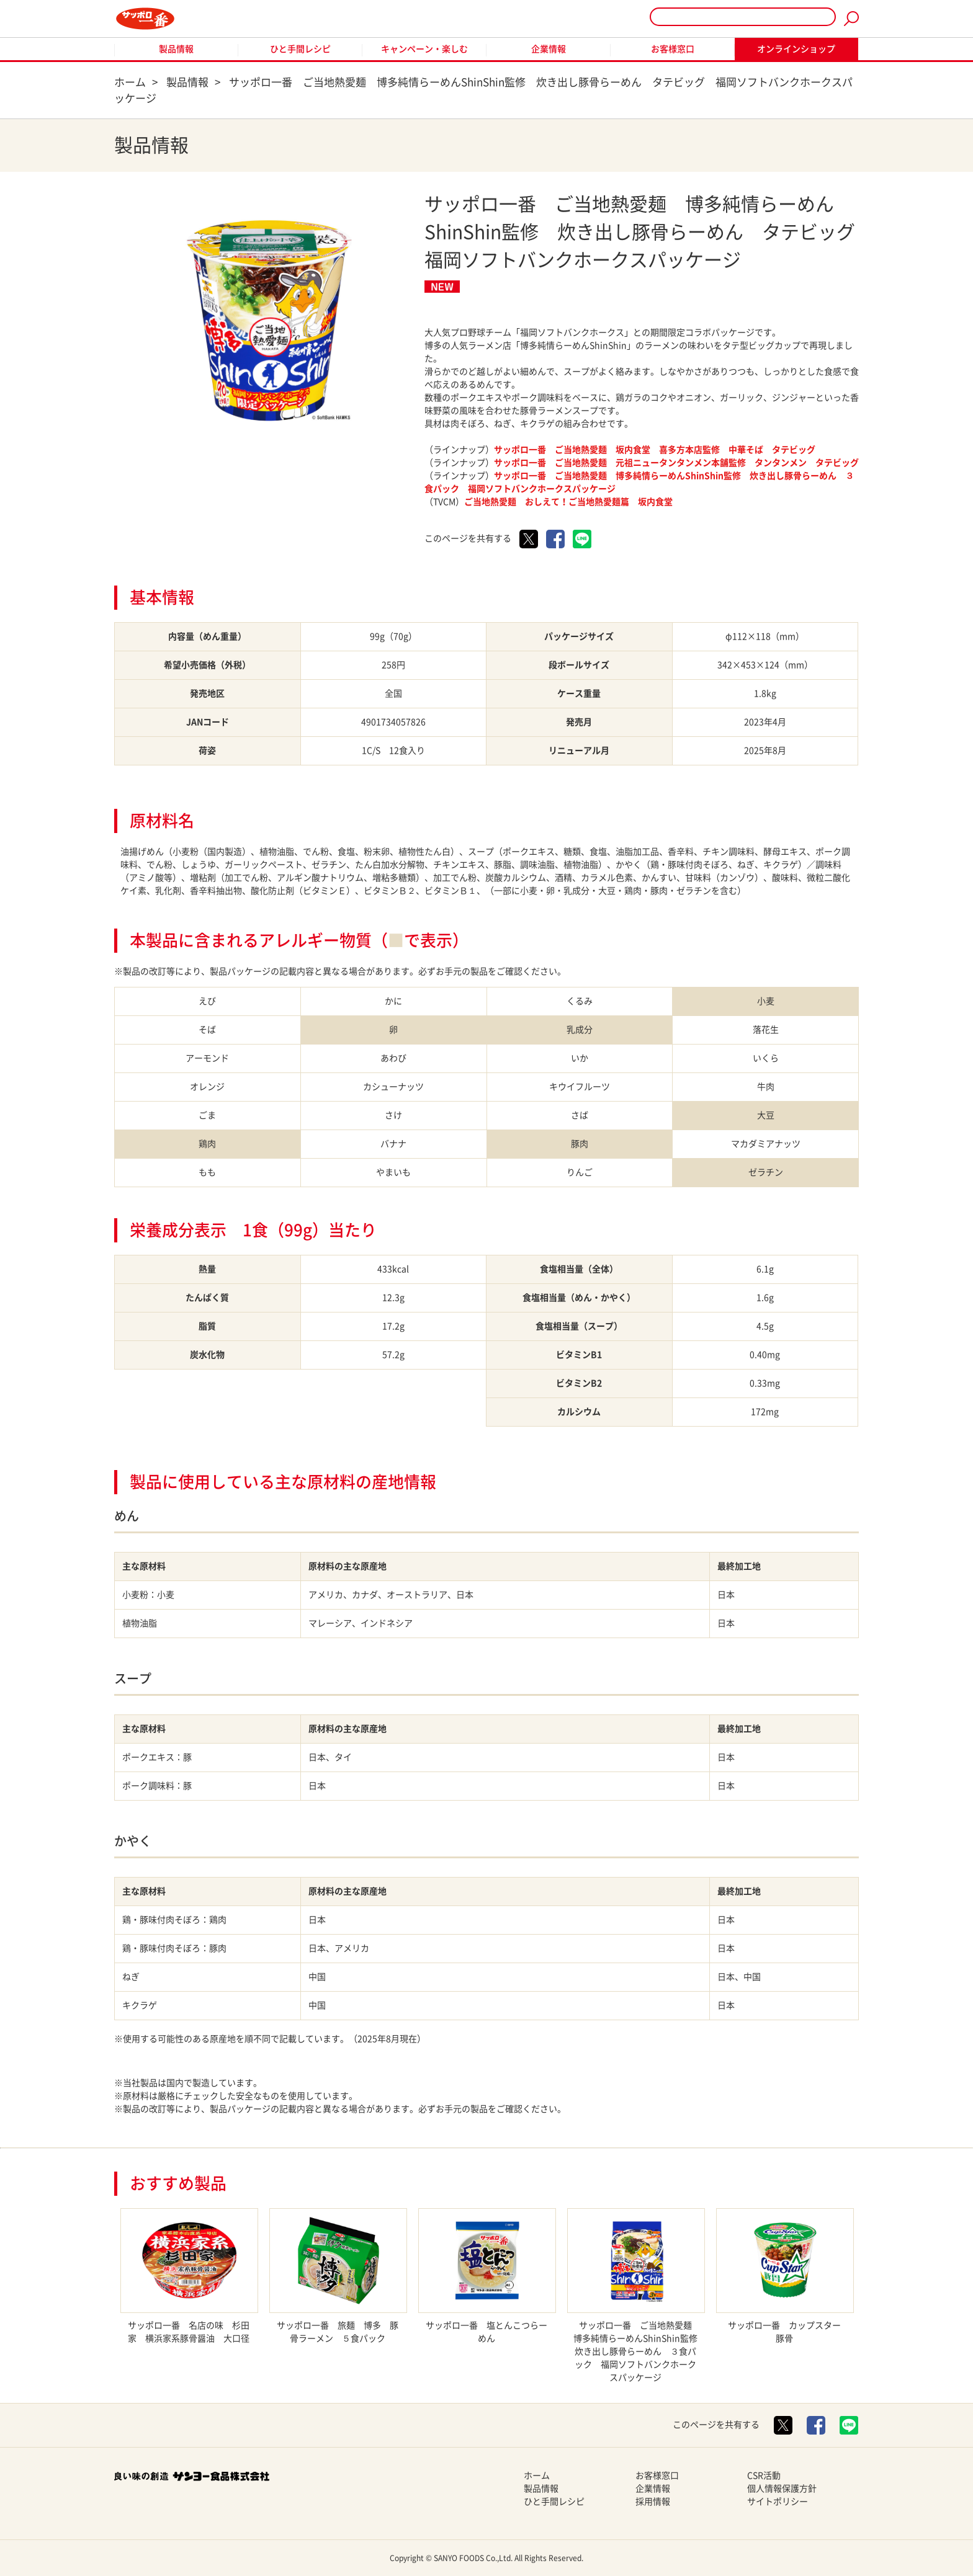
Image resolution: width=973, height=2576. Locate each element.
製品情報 (176, 49)
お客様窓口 (672, 49)
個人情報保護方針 (782, 2488)
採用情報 (652, 2501)
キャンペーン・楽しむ (424, 49)
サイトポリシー (777, 2501)
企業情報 (548, 49)
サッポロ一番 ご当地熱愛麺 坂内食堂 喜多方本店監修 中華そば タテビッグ (654, 449)
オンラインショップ (796, 49)
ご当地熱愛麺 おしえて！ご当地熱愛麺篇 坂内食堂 (568, 501)
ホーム (537, 2475)
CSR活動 (764, 2475)
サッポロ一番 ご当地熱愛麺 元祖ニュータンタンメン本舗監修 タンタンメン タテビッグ (676, 462)
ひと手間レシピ (300, 49)
